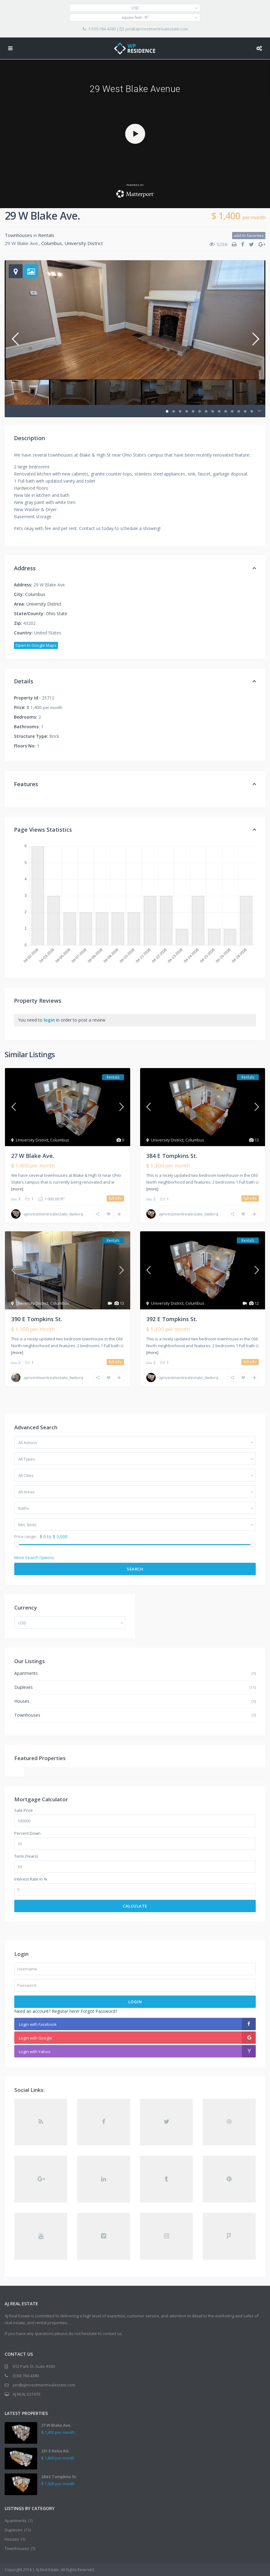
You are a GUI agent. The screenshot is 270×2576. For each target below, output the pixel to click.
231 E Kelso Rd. (55, 2451)
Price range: (25, 1537)
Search (135, 1569)
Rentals (46, 235)
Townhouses (18, 235)
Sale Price (23, 1810)
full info (115, 1198)
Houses (21, 1701)
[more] (17, 1189)
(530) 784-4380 (26, 2375)
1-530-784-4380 (102, 29)
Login (135, 2001)
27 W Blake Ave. (32, 1155)
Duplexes (23, 1687)
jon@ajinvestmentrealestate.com (157, 29)
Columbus (51, 243)
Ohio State (56, 613)
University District (83, 243)
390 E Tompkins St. (36, 1319)
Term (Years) (26, 1856)
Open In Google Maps (35, 645)
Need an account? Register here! (46, 2011)
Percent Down (27, 1833)
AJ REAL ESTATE (27, 2394)
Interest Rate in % (30, 1879)
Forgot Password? (99, 2011)
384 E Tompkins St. (171, 1155)
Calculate (135, 1906)
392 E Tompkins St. (171, 1319)
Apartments (26, 1673)
